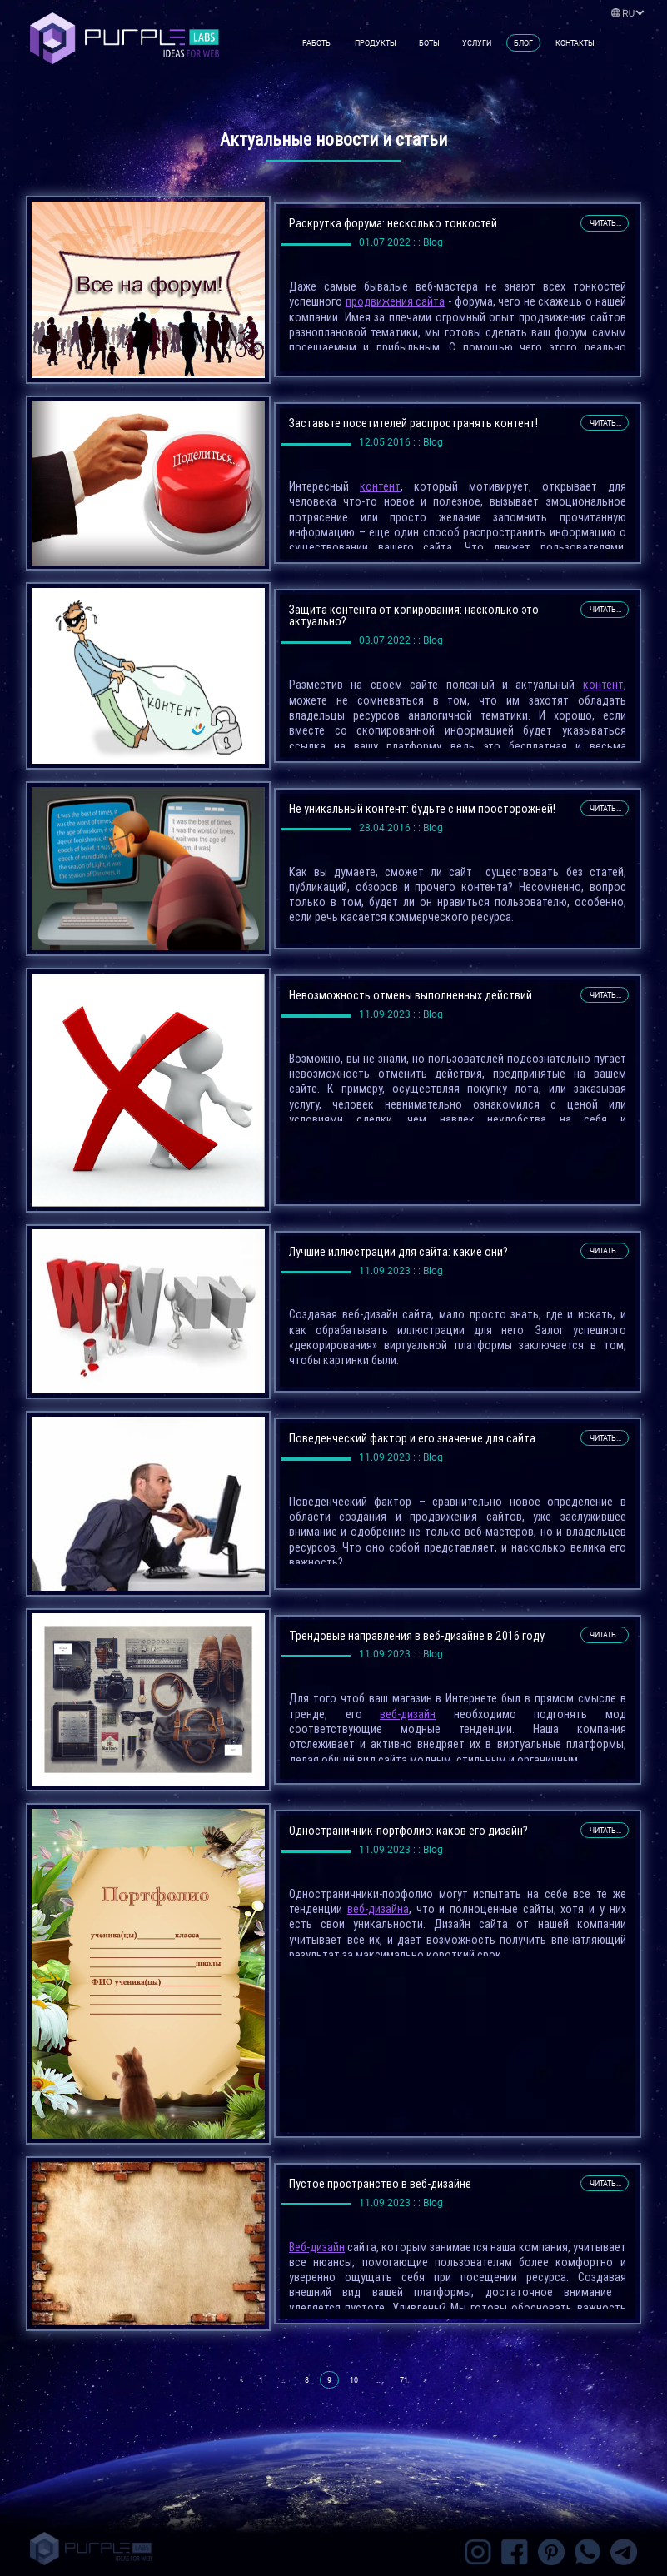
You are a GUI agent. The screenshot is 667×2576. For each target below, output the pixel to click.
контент (380, 486)
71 (404, 2379)
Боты (429, 42)
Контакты (575, 42)
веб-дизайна (378, 1908)
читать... (605, 222)
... (283, 2379)
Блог (523, 42)
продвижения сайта (395, 301)
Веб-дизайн (317, 2247)
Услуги (476, 42)
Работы (317, 42)
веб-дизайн (408, 1714)
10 (354, 2379)
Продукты (375, 42)
